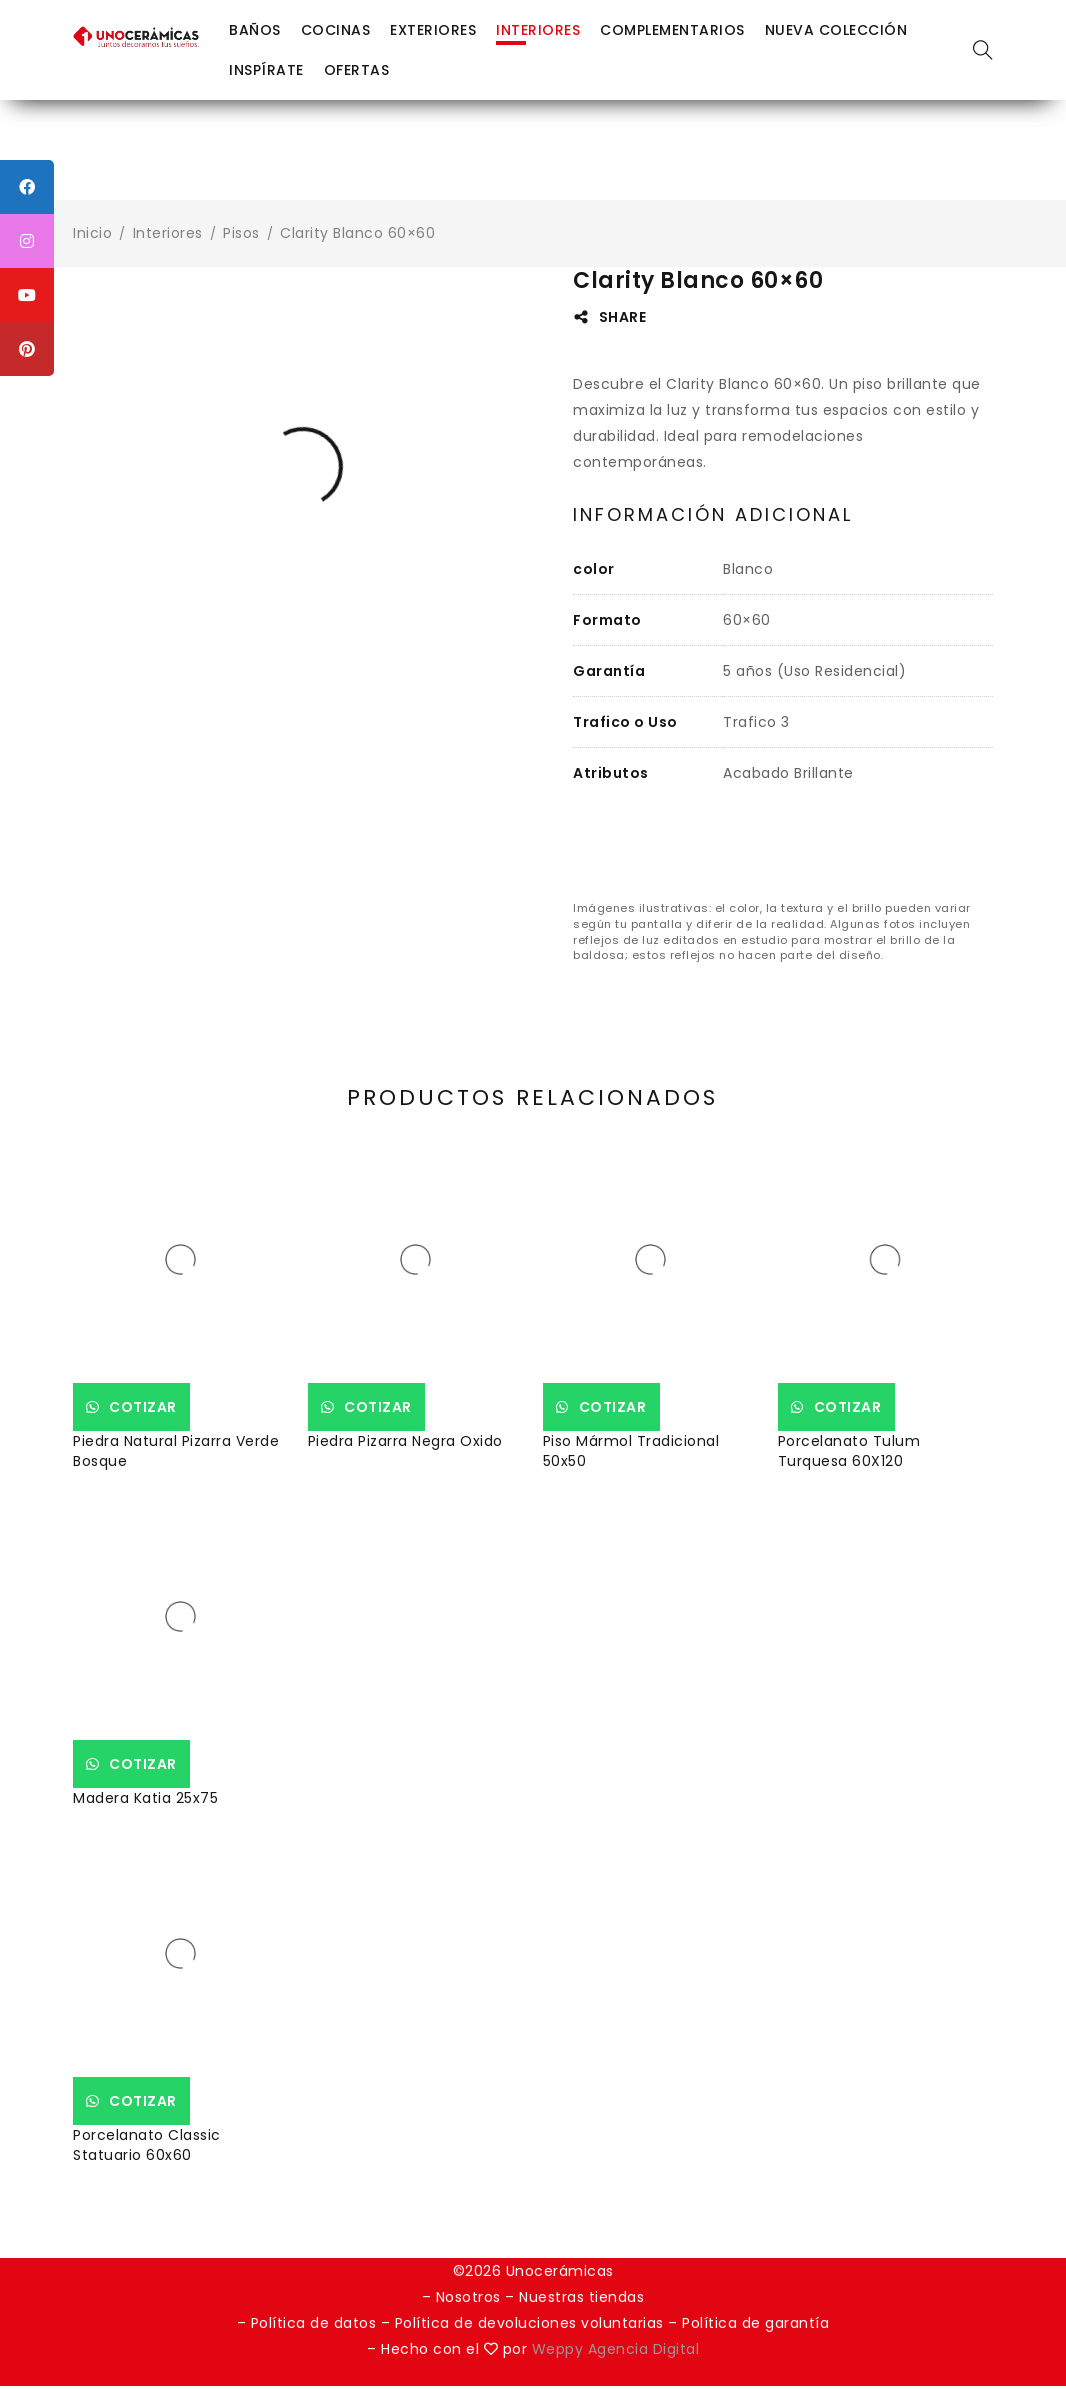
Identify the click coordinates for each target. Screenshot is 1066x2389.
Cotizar (153, 1407)
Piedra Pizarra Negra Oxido (405, 1441)
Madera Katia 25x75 (145, 1798)
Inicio (92, 233)
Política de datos (314, 2326)
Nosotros (468, 2300)
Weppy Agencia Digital (616, 2352)
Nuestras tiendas (581, 2300)
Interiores (168, 233)
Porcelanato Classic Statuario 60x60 (147, 2145)
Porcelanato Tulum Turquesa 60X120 (849, 1451)
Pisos (241, 233)
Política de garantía (755, 2326)
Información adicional (713, 515)
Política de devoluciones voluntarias (532, 2326)
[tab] (713, 515)
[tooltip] (27, 187)
